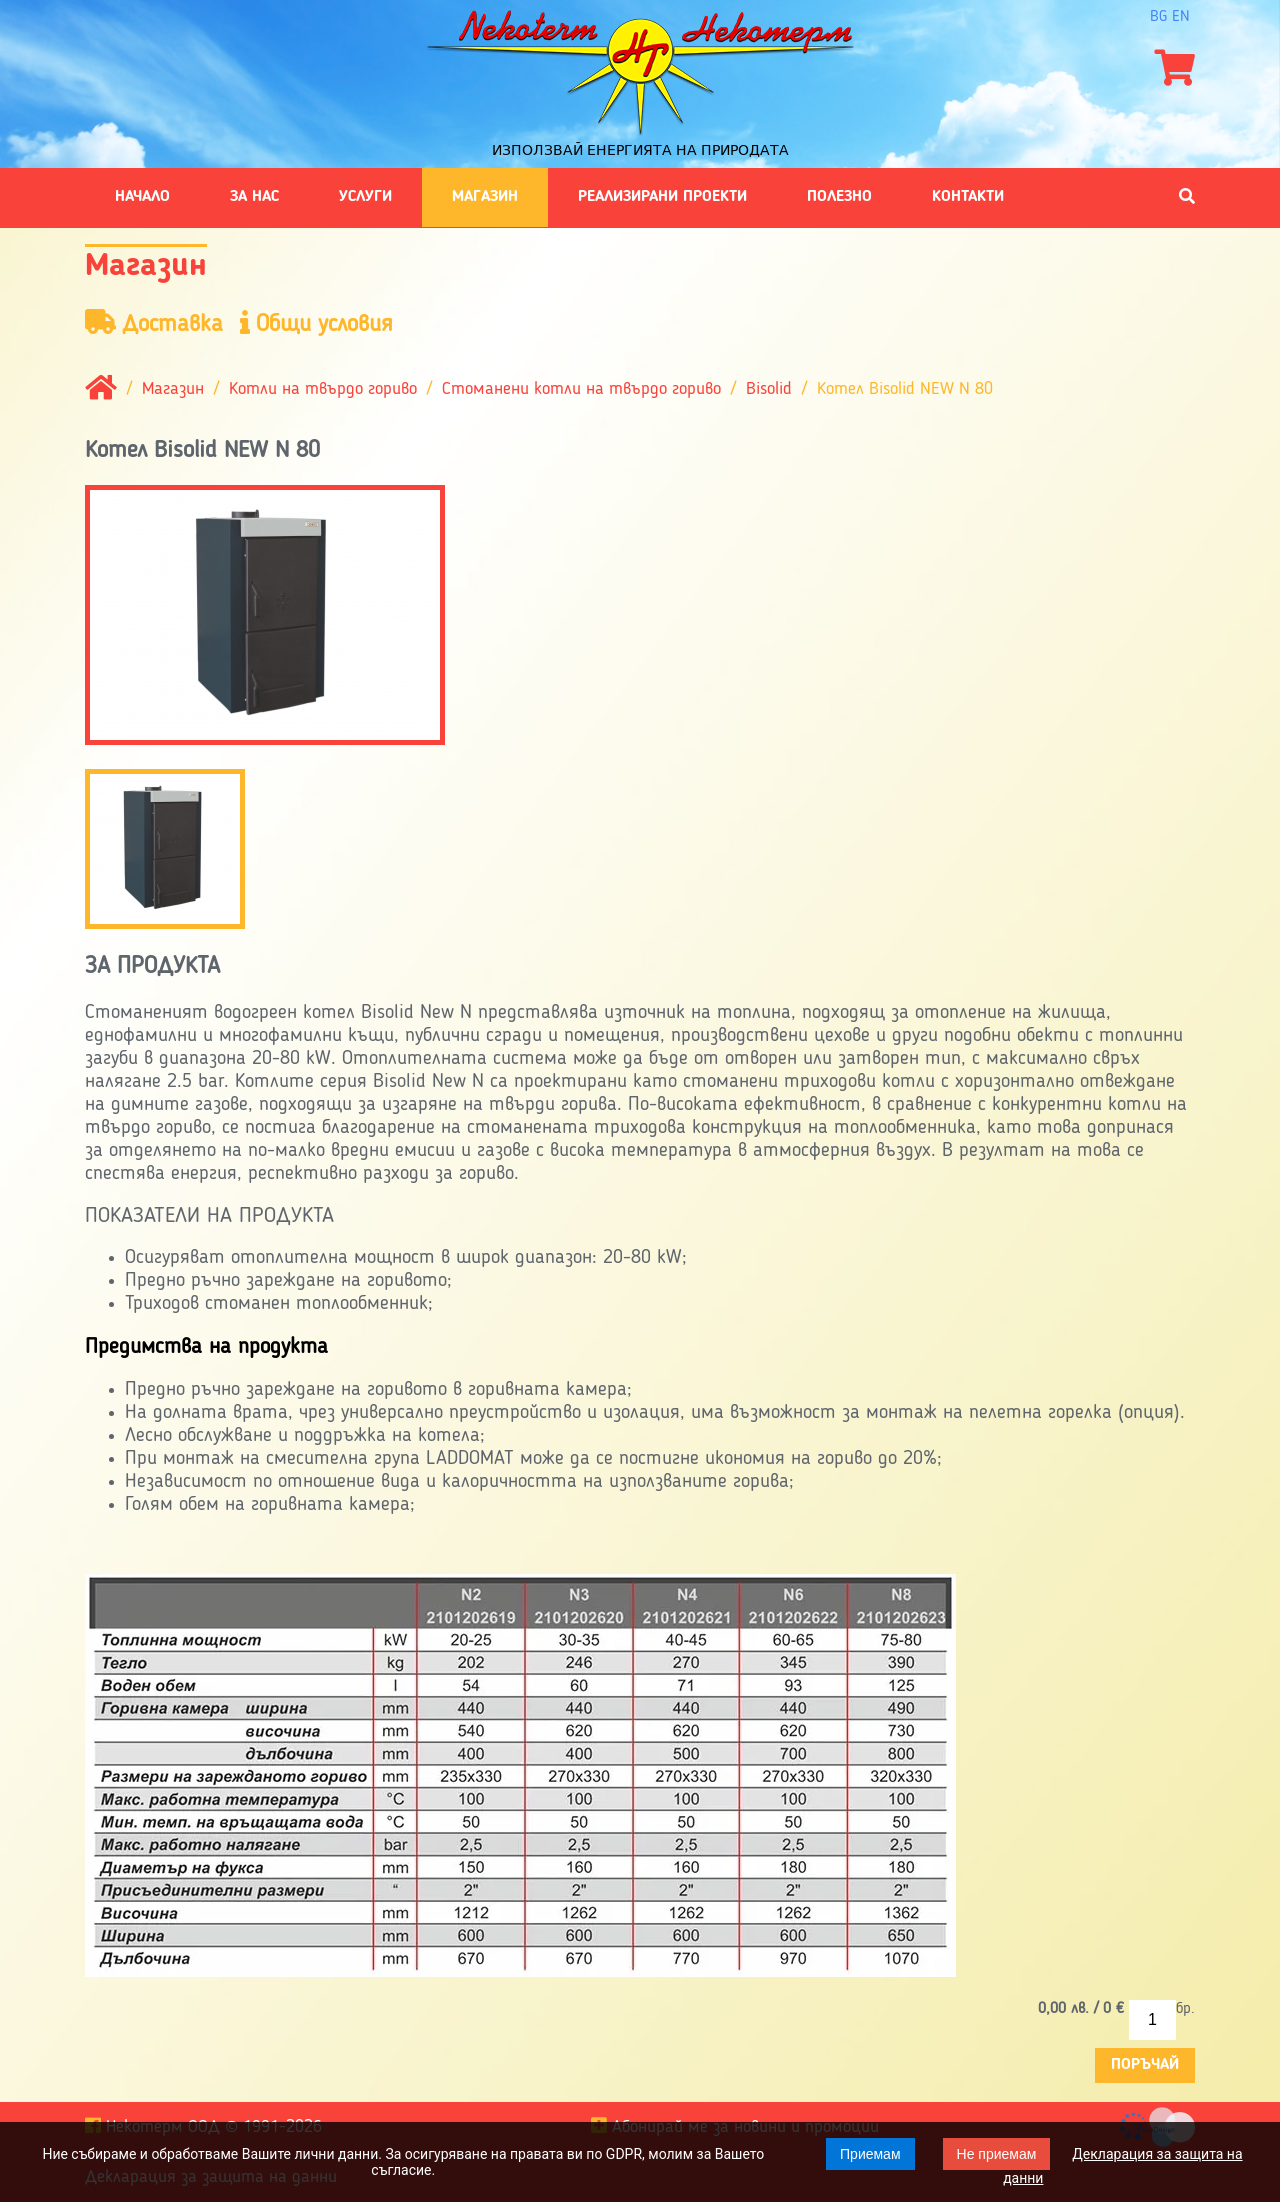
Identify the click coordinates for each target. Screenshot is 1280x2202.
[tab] (640, 1347)
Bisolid (769, 389)
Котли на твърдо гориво (323, 389)
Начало (142, 197)
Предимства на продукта (206, 1347)
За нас (254, 197)
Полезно (839, 197)
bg (1158, 17)
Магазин (485, 197)
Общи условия (316, 323)
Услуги (365, 197)
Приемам (870, 2154)
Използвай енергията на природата (640, 150)
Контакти (968, 197)
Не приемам (997, 2154)
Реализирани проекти (662, 197)
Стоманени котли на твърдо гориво (581, 389)
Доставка (154, 323)
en (1181, 17)
